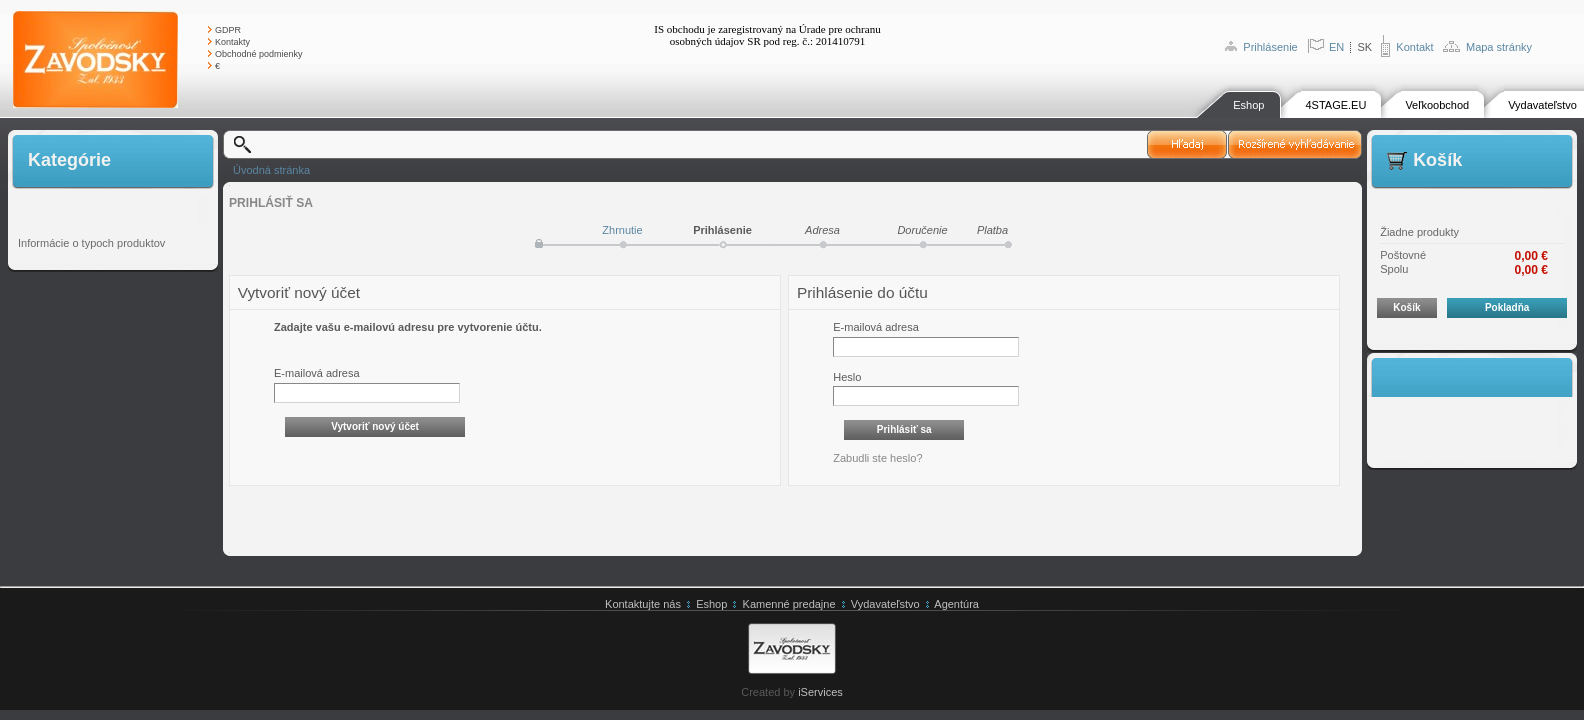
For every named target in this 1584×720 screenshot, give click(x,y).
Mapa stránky (1499, 47)
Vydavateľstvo (1542, 105)
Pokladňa (1507, 307)
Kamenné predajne (789, 604)
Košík (1406, 307)
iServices (820, 692)
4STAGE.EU (1335, 105)
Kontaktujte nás (643, 604)
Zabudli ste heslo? (877, 458)
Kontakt (1414, 47)
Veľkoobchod (1437, 105)
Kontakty (232, 42)
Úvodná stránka (271, 170)
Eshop (1248, 105)
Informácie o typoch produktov (91, 243)
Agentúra (956, 604)
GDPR (228, 30)
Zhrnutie (622, 230)
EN (1336, 47)
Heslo (847, 377)
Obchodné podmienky (259, 54)
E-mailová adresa (317, 373)
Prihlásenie (1270, 47)
